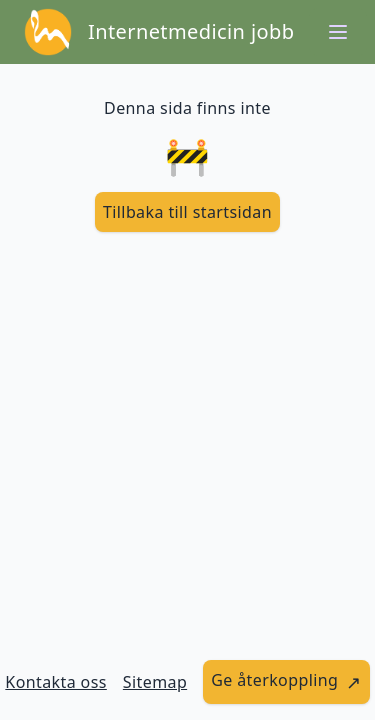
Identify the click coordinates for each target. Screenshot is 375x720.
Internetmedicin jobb (191, 31)
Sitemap (155, 682)
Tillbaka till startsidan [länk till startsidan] (187, 212)
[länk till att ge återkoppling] (286, 682)
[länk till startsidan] (187, 212)
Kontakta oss (56, 682)
